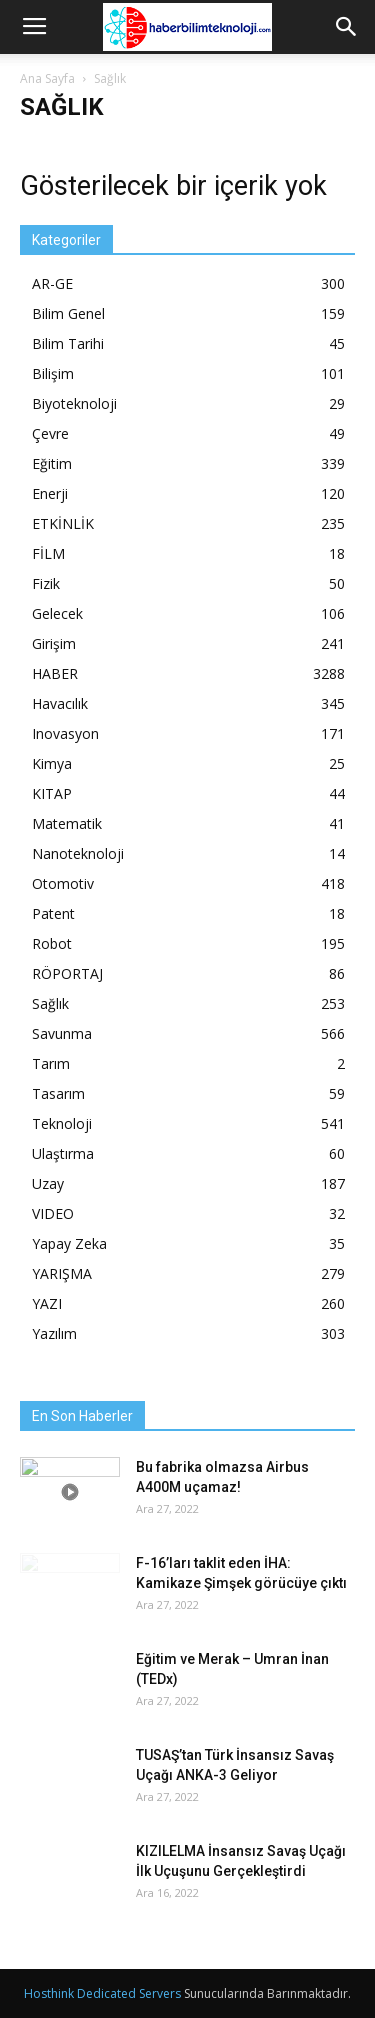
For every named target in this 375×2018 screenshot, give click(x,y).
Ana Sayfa (47, 78)
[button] (347, 27)
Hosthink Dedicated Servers (102, 1993)
